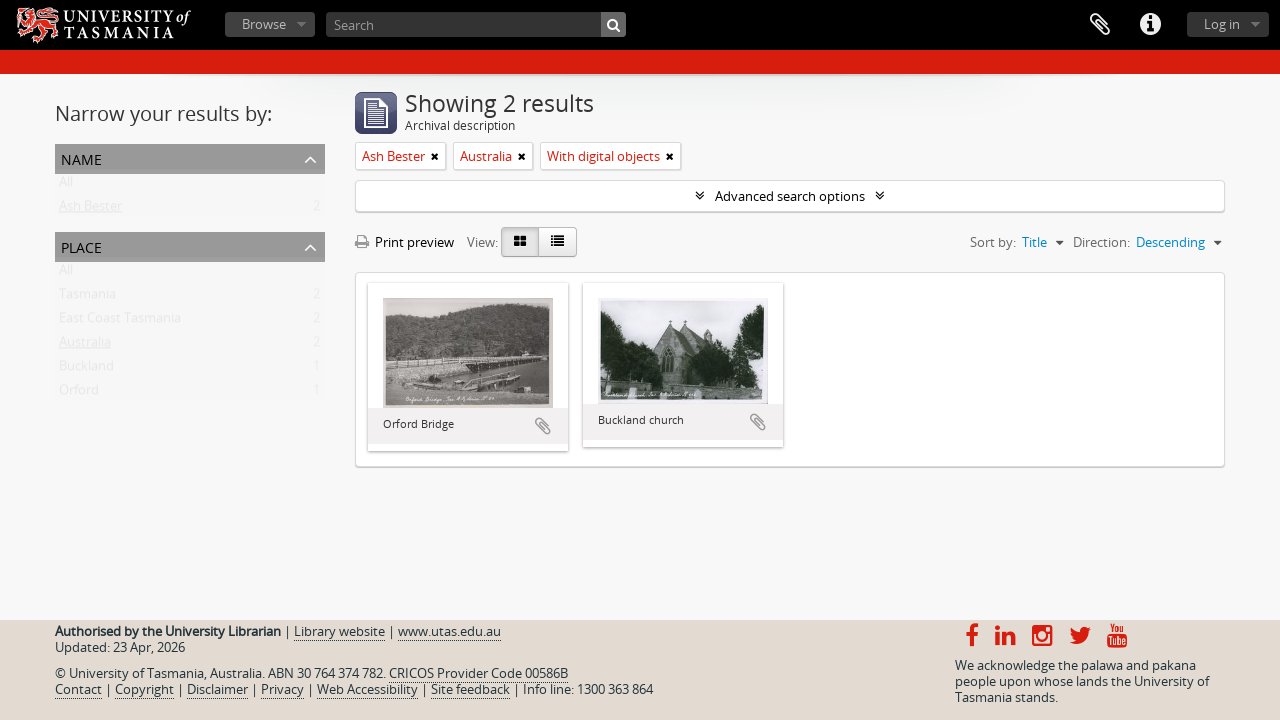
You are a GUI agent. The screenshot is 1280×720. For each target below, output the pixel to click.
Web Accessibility (367, 689)
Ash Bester (90, 210)
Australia (85, 346)
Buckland (86, 370)
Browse (264, 24)
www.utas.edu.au (449, 631)
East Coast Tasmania (120, 322)
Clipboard (1100, 25)
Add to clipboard (543, 426)
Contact (78, 689)
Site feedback (470, 689)
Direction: (1101, 242)
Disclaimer (217, 689)
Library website (339, 631)
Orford (79, 394)
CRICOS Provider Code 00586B (478, 673)
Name (81, 157)
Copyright (144, 689)
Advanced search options (790, 196)
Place (81, 245)
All (66, 186)
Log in (1222, 24)
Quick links (1150, 25)
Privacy (282, 689)
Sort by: (993, 242)
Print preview (404, 242)
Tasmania (87, 298)
